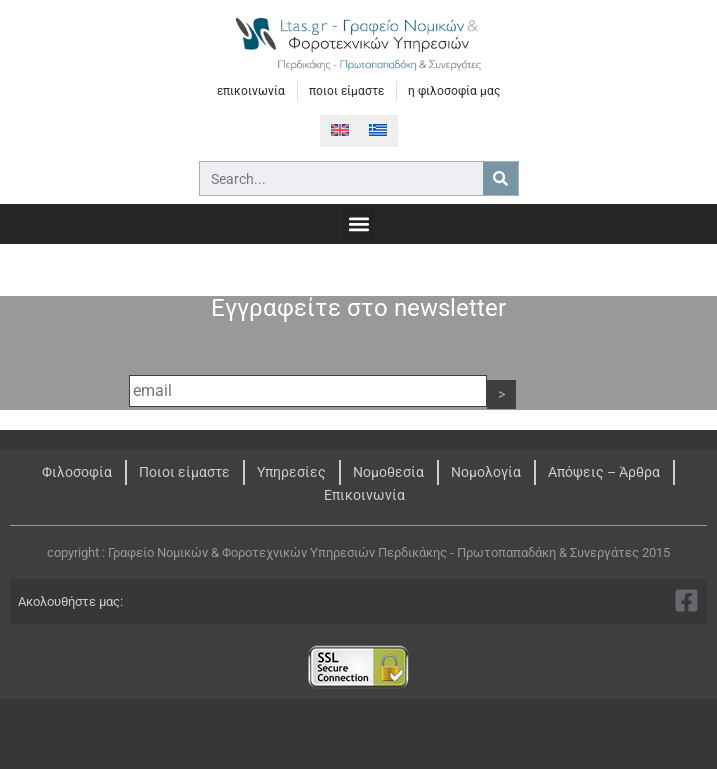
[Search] (500, 178)
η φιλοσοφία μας (454, 91)
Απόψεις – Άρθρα (604, 472)
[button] (358, 224)
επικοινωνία (251, 91)
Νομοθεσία (388, 472)
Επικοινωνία (364, 495)
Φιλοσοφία (77, 472)
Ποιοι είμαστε (184, 472)
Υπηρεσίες (291, 472)
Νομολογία (486, 472)
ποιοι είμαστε (346, 91)
